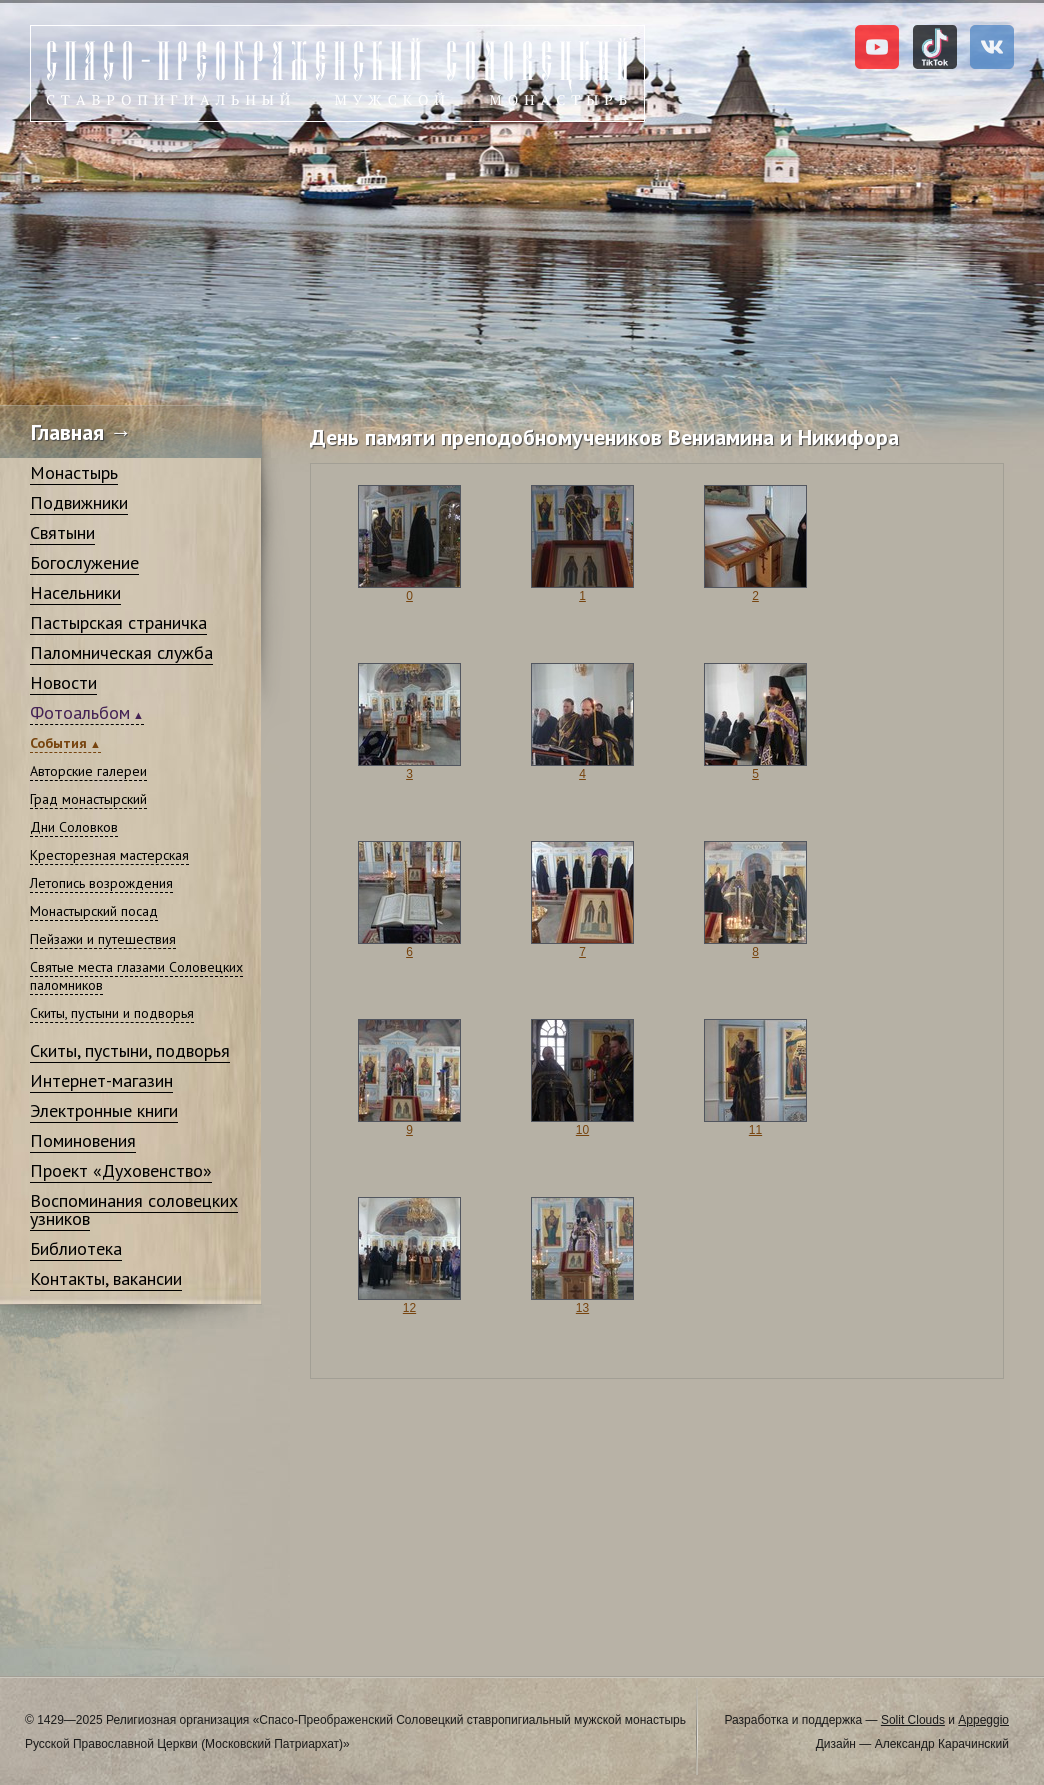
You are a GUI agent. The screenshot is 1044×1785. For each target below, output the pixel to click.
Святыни (62, 532)
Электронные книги (104, 1110)
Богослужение (84, 562)
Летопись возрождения (101, 883)
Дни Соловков (74, 827)
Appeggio (983, 1720)
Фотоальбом (80, 712)
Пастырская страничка (118, 622)
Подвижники (79, 502)
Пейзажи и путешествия (103, 939)
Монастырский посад (94, 911)
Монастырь (74, 472)
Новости (63, 682)
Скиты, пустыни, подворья (130, 1050)
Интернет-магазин (101, 1080)
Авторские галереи (88, 771)
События (58, 743)
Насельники (75, 592)
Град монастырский (88, 799)
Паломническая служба (121, 652)
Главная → (81, 432)
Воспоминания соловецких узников (134, 1209)
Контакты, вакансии (106, 1278)
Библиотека (76, 1248)
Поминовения (83, 1140)
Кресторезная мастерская (109, 855)
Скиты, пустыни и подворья (112, 1013)
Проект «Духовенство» (121, 1170)
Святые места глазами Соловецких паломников (136, 976)
